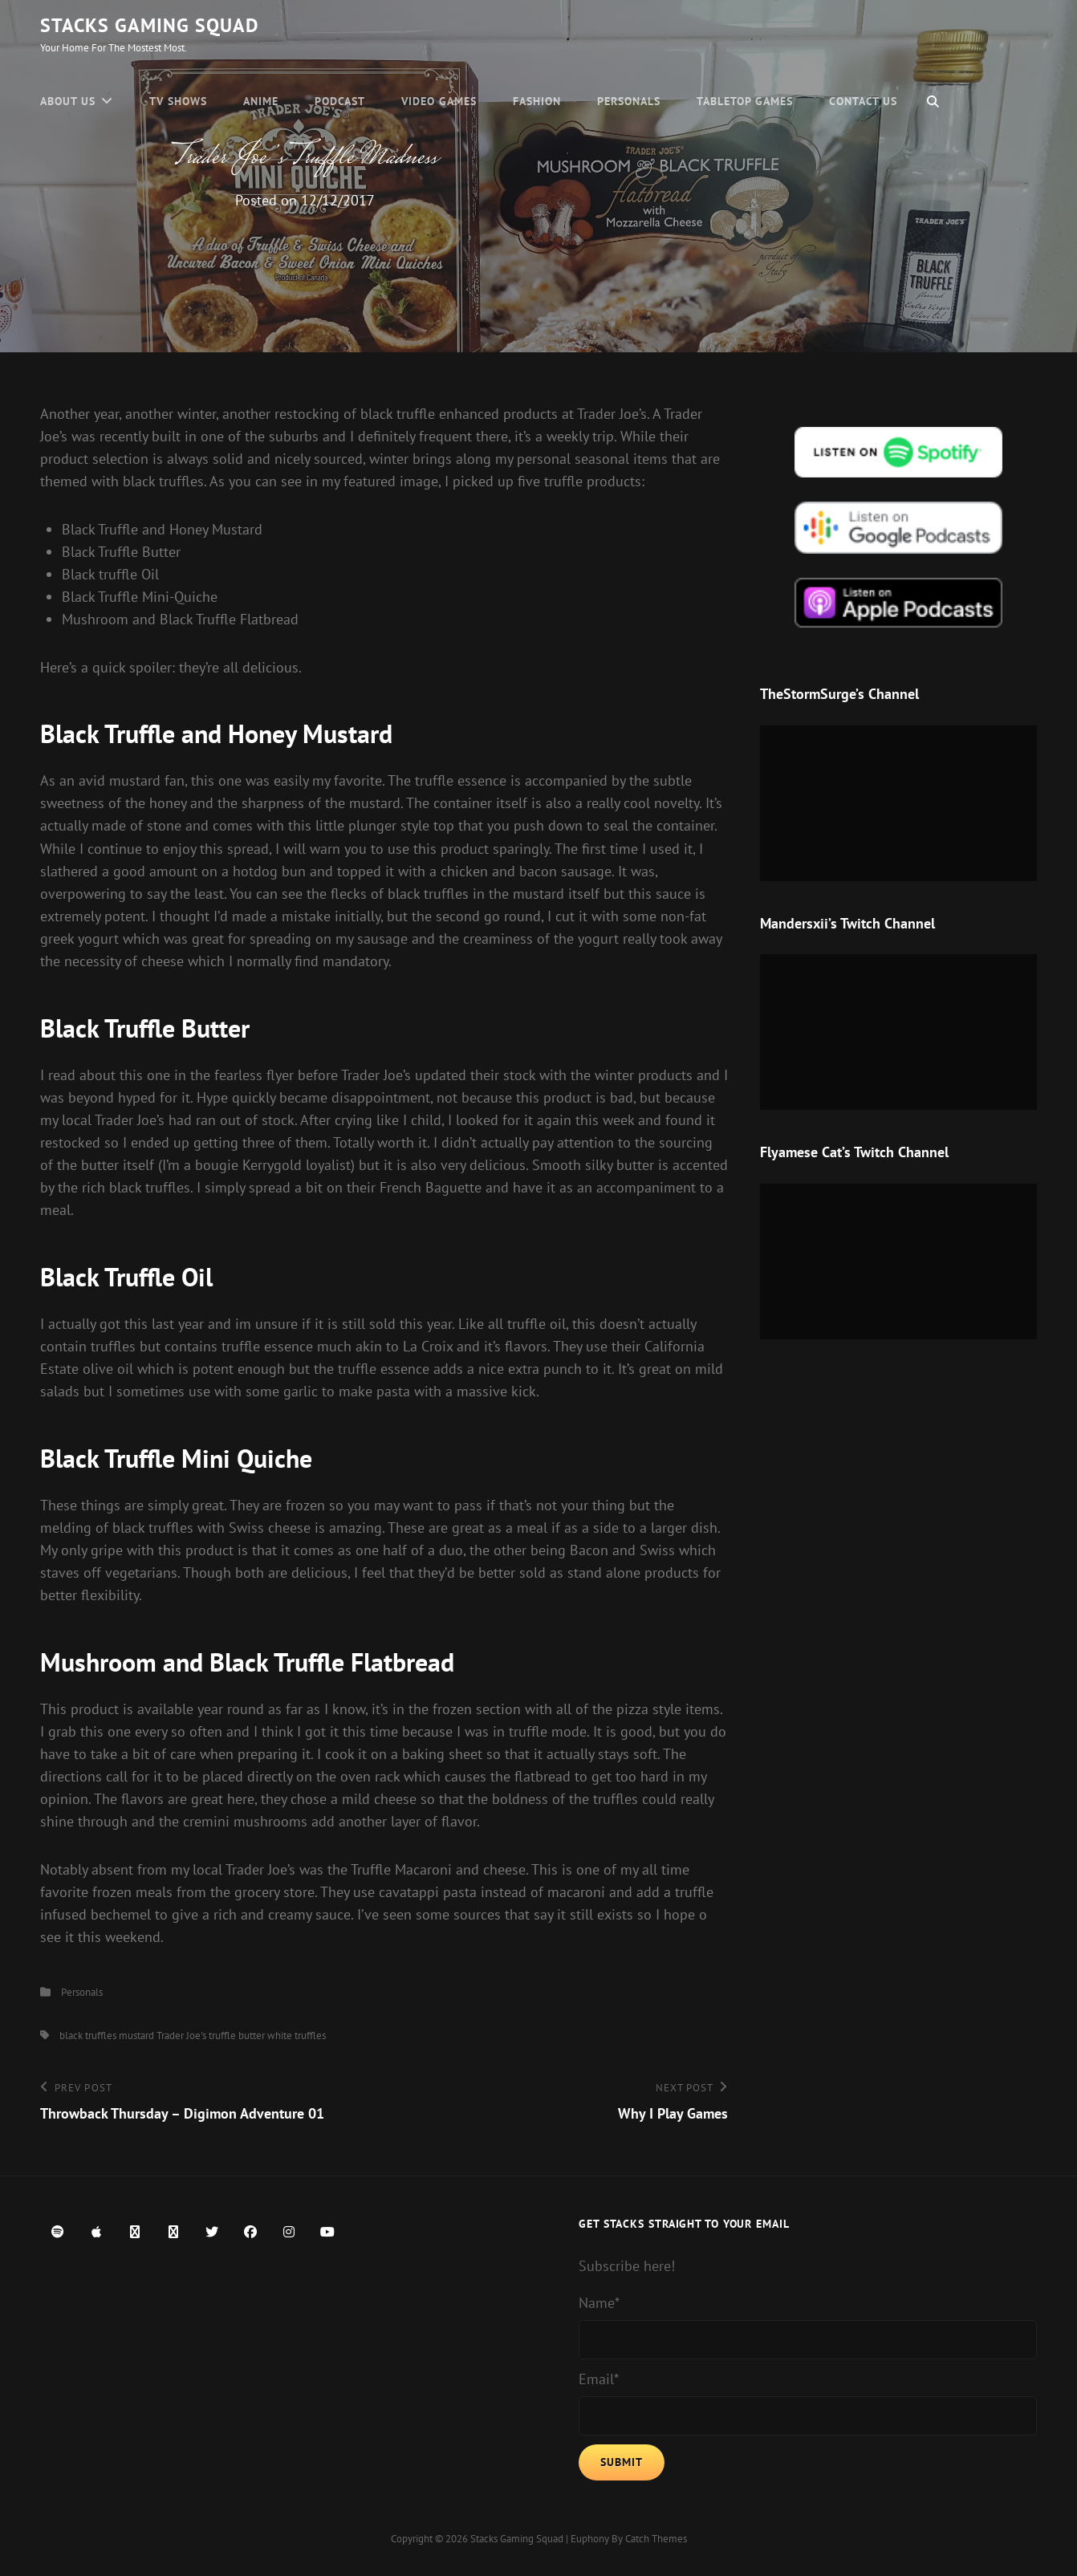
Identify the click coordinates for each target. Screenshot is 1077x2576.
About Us (68, 101)
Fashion (537, 101)
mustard (136, 2035)
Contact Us (863, 101)
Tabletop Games (745, 101)
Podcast (340, 101)
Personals (628, 101)
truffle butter (237, 2035)
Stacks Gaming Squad (149, 25)
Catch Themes (656, 2539)
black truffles (87, 2035)
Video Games (439, 101)
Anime (260, 101)
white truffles (296, 2035)
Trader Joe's (181, 2035)
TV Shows (178, 101)
